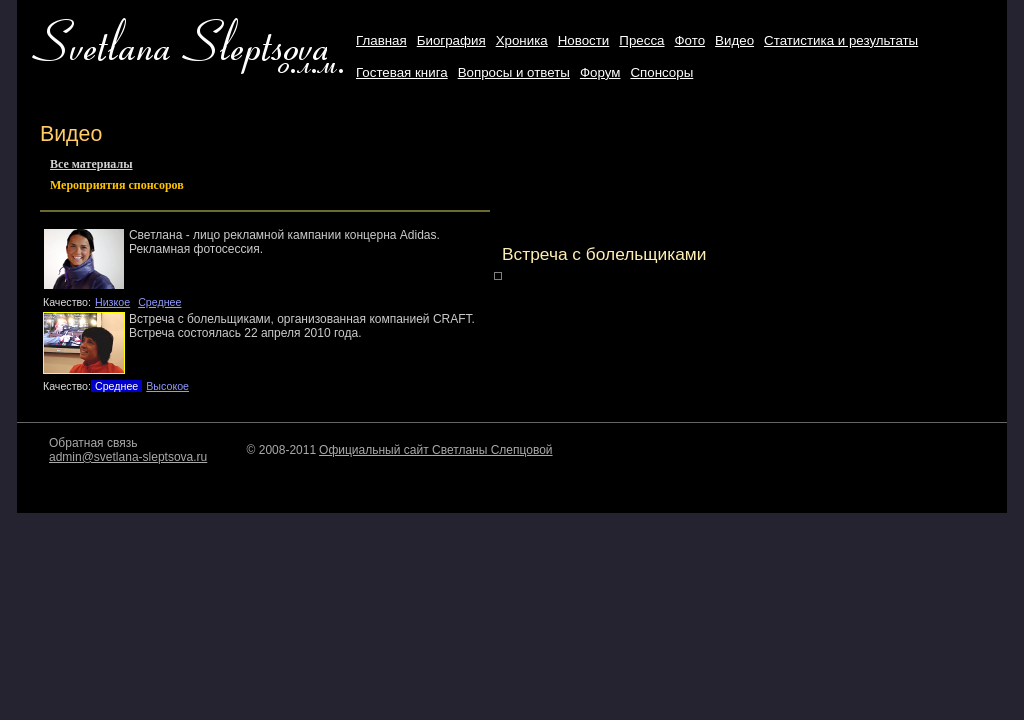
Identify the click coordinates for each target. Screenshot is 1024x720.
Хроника (522, 40)
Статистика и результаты (841, 40)
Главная (381, 40)
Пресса (641, 40)
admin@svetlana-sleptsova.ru (128, 457)
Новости (584, 40)
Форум (600, 72)
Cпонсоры (661, 72)
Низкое (112, 302)
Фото (689, 40)
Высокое (167, 386)
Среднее (159, 302)
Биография (451, 40)
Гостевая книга (402, 72)
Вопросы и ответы (514, 72)
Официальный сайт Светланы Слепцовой (435, 450)
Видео (734, 40)
